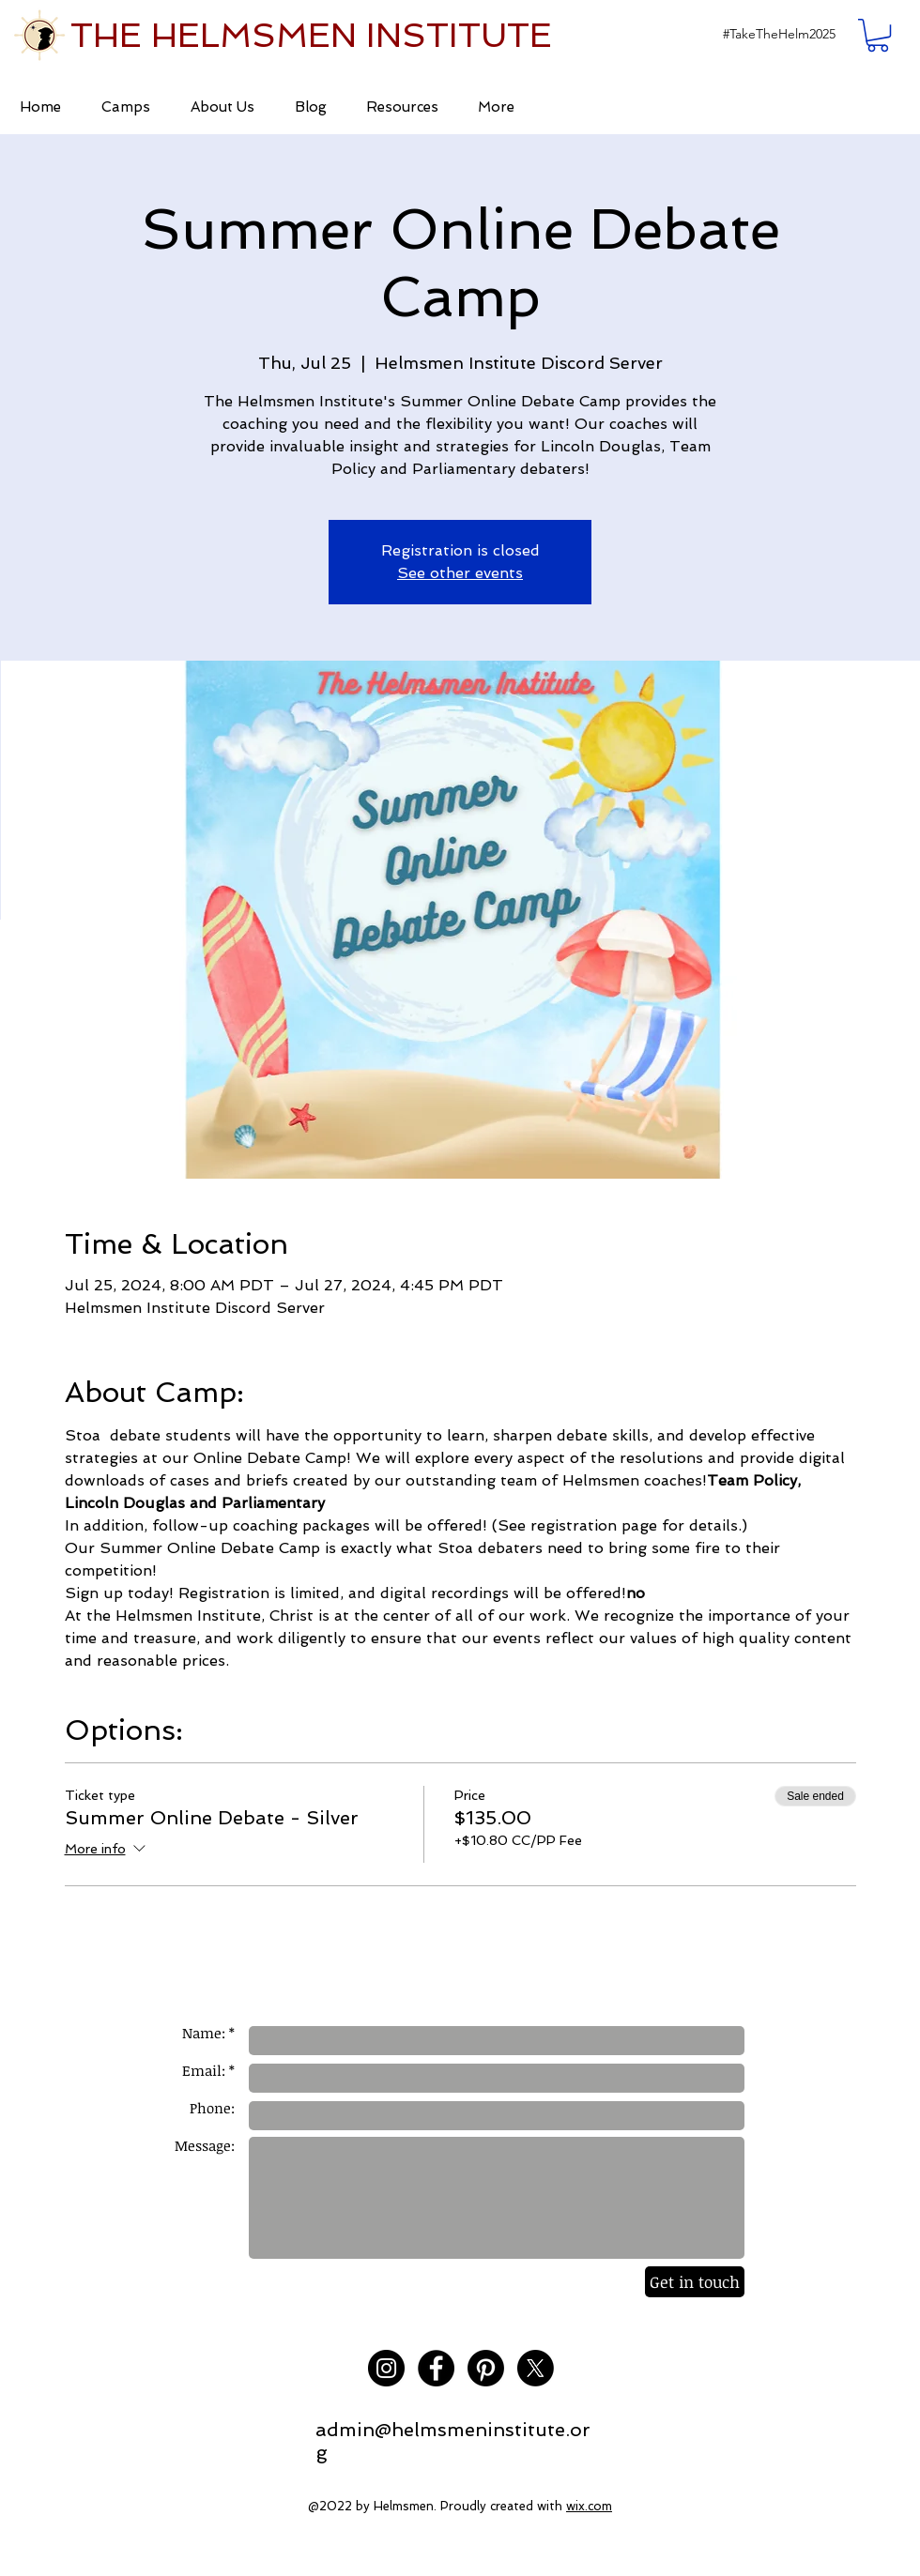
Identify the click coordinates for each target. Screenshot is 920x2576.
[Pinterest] (486, 2368)
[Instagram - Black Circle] (386, 2368)
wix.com (589, 2506)
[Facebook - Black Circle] (436, 2368)
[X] (535, 2368)
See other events (460, 573)
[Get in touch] (694, 2281)
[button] (779, 34)
